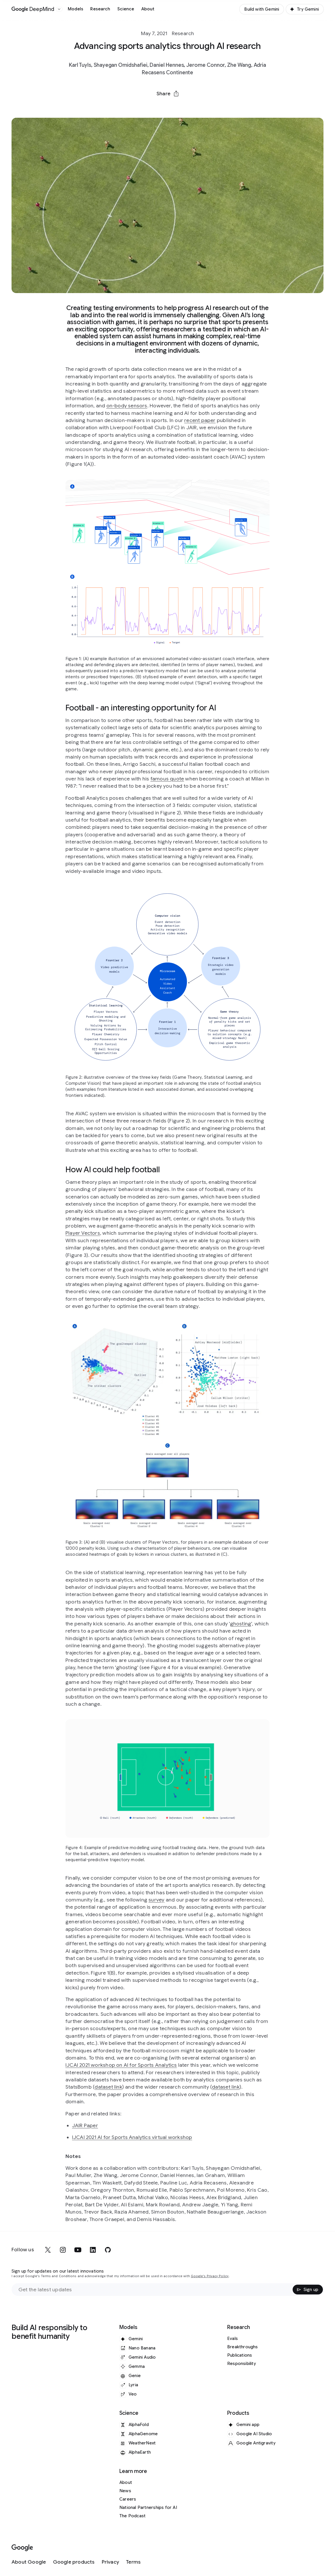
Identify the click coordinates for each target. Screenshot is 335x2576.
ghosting (240, 1624)
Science (125, 9)
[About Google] (29, 2562)
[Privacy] (110, 2562)
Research (100, 9)
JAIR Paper (85, 2125)
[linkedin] (93, 2250)
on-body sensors (126, 405)
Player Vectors (82, 1233)
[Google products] (74, 2562)
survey (156, 1900)
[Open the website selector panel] (59, 9)
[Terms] (133, 2562)
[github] (108, 2250)
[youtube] (78, 2250)
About (148, 9)
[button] (167, 93)
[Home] (33, 9)
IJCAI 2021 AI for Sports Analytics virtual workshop (132, 2137)
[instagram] (63, 2250)
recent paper (200, 420)
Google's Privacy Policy (210, 2276)
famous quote (167, 779)
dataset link (108, 2087)
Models (76, 9)
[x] (48, 2250)
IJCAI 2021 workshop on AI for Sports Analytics (121, 2065)
